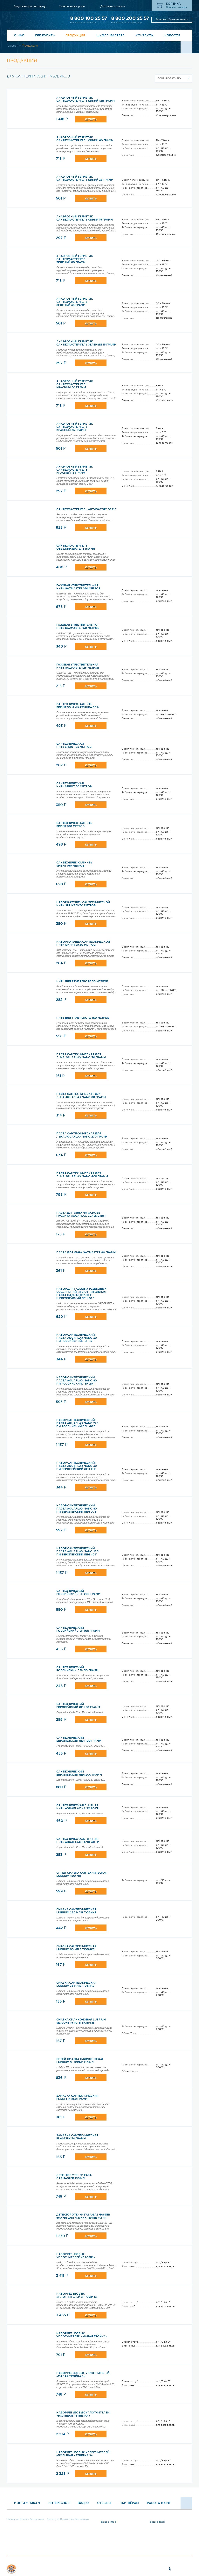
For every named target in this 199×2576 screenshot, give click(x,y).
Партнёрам (129, 2503)
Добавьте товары (176, 7)
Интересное (58, 2503)
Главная (12, 45)
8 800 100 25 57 (88, 18)
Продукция (75, 35)
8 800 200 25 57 (130, 18)
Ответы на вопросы (72, 6)
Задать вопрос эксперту (30, 6)
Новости (172, 35)
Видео (83, 2503)
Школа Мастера (110, 35)
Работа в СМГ (159, 2503)
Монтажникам (27, 2503)
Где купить (45, 35)
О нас (19, 35)
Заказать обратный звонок (172, 19)
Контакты (145, 35)
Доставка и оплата (112, 6)
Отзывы (104, 2503)
